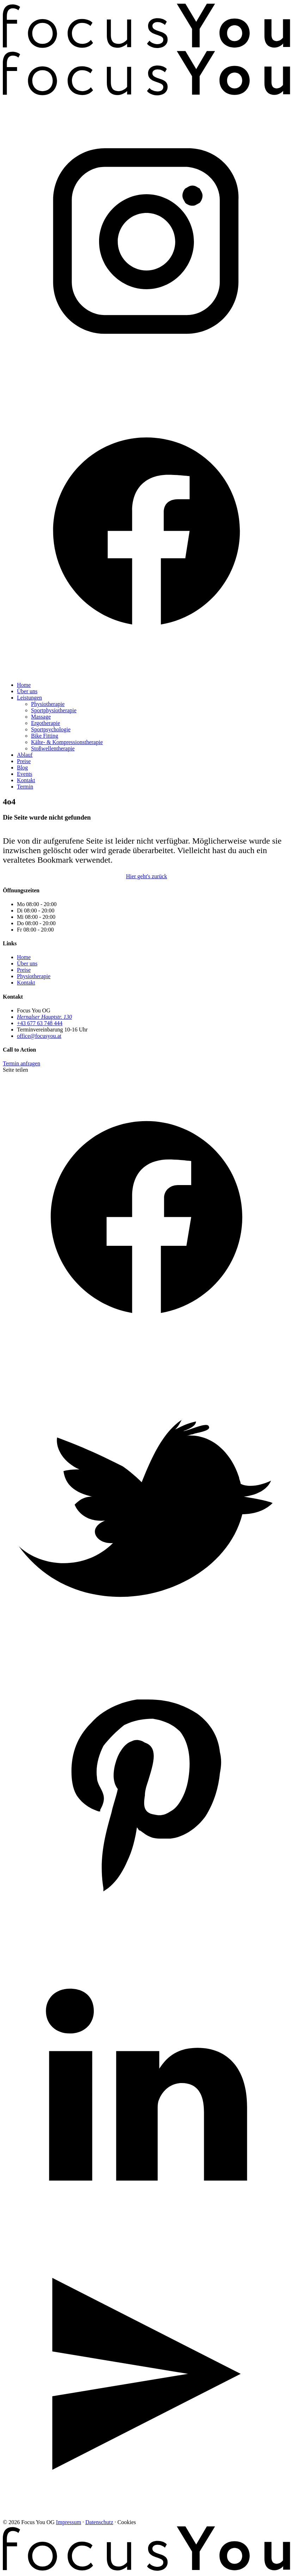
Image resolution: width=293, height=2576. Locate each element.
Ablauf (24, 755)
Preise (24, 761)
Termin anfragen (21, 1063)
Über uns (27, 691)
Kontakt (26, 780)
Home (24, 685)
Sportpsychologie (51, 729)
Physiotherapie (48, 704)
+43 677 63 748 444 (39, 1023)
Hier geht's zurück (146, 876)
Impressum (68, 2522)
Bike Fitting (44, 736)
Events (24, 774)
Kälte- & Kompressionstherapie (67, 742)
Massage (41, 717)
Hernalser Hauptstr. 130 (44, 1017)
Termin (25, 787)
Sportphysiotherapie (54, 710)
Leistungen (29, 698)
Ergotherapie (45, 723)
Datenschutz (99, 2522)
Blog (22, 768)
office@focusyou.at (39, 1036)
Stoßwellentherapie (53, 748)
